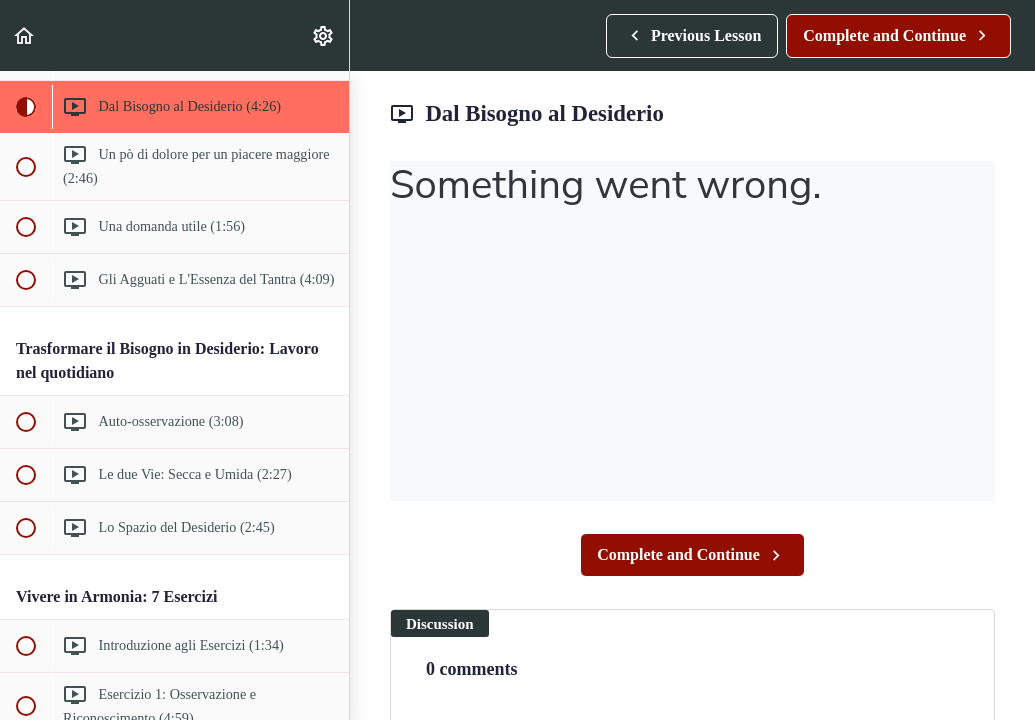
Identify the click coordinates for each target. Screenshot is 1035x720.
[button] (25, 35)
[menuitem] (324, 35)
